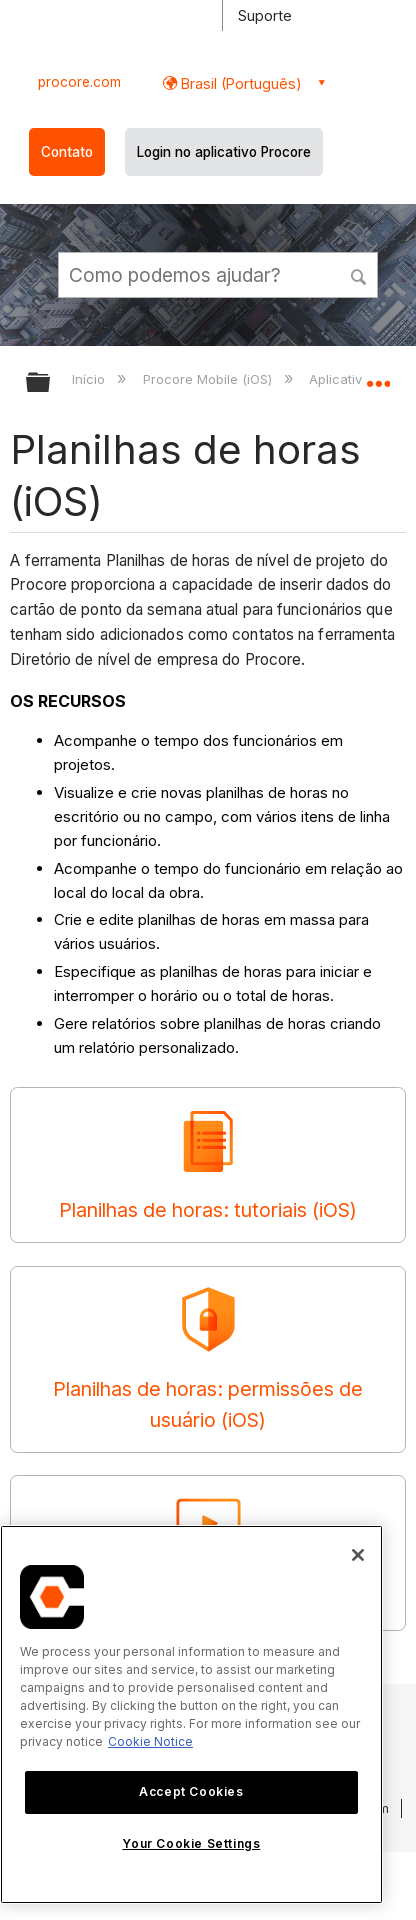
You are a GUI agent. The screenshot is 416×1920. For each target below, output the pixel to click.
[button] (360, 274)
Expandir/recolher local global (378, 376)
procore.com (79, 82)
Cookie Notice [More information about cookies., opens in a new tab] (150, 1741)
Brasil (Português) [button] (239, 83)
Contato (67, 152)
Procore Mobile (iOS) (209, 379)
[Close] (358, 1555)
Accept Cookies (191, 1791)
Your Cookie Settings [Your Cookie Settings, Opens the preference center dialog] (191, 1843)
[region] (191, 1714)
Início (90, 379)
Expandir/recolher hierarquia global (51, 383)
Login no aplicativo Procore (224, 152)
